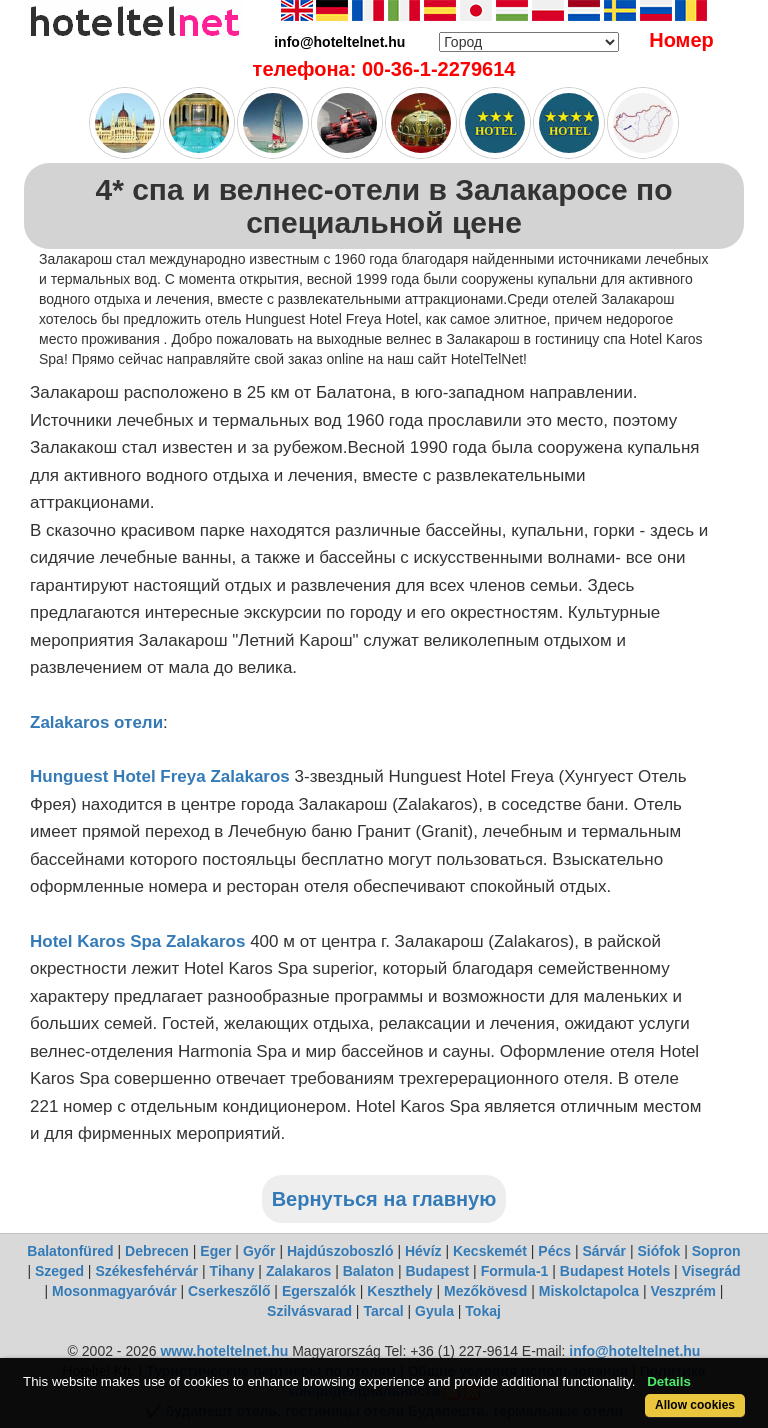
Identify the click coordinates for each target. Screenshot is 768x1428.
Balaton (368, 1271)
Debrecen (157, 1251)
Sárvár (604, 1251)
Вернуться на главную (384, 1199)
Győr (259, 1251)
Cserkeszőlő (229, 1291)
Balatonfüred (70, 1251)
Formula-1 (515, 1271)
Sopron (716, 1251)
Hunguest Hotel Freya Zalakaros (160, 776)
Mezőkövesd (485, 1291)
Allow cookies (695, 1405)
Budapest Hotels (615, 1271)
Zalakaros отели (96, 722)
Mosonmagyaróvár (114, 1291)
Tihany (232, 1271)
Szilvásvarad (309, 1311)
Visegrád (711, 1271)
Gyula (434, 1311)
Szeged (59, 1271)
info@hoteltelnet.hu (634, 1351)
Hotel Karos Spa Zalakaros (137, 941)
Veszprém (683, 1291)
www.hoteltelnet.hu (224, 1351)
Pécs (554, 1251)
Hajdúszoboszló (340, 1251)
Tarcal (383, 1311)
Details (669, 1381)
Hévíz (423, 1251)
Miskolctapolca (589, 1291)
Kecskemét (490, 1251)
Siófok (658, 1251)
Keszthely (399, 1291)
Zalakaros (298, 1271)
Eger (215, 1251)
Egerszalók (319, 1291)
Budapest (437, 1271)
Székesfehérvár (146, 1271)
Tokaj (483, 1311)
